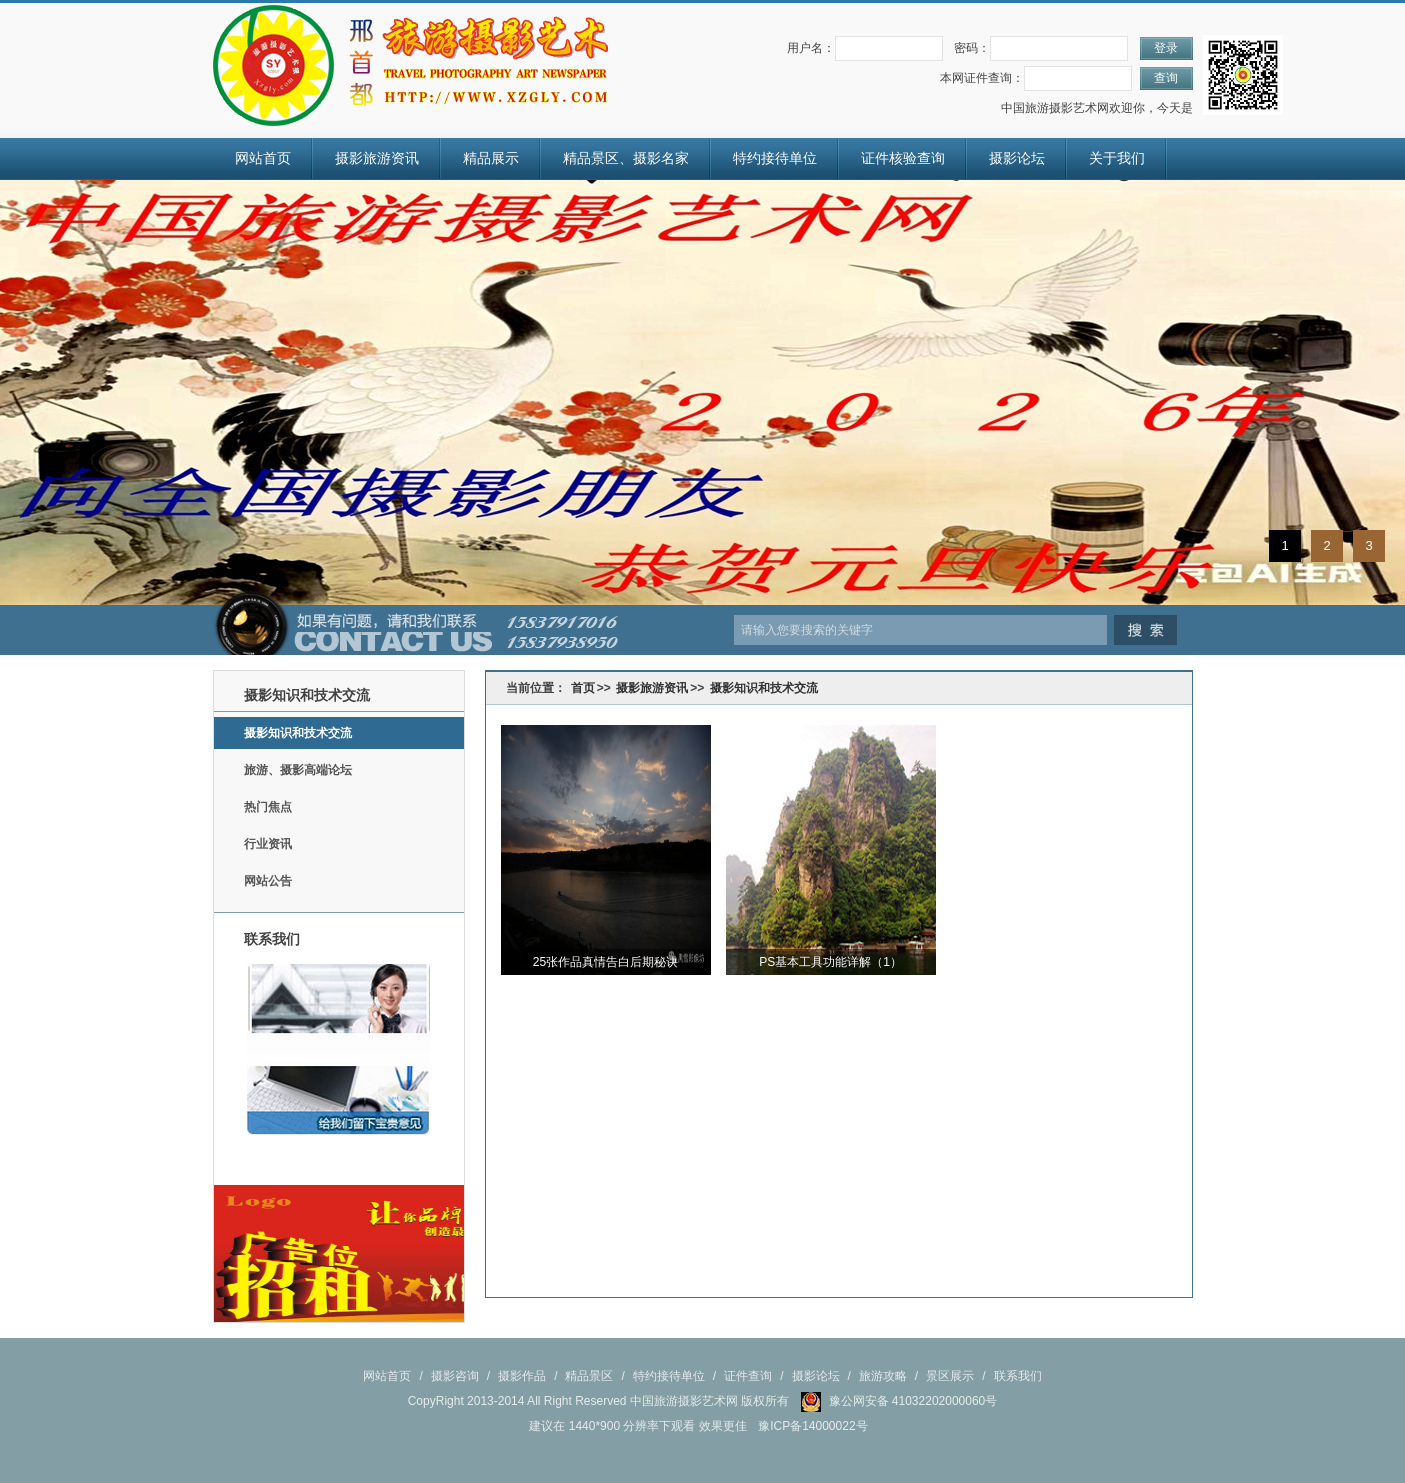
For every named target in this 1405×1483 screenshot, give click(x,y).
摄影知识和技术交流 (298, 733)
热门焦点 (268, 807)
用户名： (811, 48)
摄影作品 (522, 1376)
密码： (972, 48)
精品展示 (491, 158)
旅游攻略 (883, 1376)
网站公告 (268, 881)
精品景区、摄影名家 (626, 158)
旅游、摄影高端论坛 (298, 770)
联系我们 (1018, 1376)
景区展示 (950, 1376)
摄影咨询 (455, 1376)
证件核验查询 (903, 158)
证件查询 (748, 1376)
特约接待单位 (775, 158)
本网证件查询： (982, 78)
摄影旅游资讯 (377, 158)
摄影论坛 (1017, 158)
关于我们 (1117, 158)
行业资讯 (268, 844)
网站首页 (263, 158)
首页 (583, 688)
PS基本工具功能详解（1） (830, 962)
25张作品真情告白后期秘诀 (605, 962)
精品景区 (589, 1376)
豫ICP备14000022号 (812, 1426)
